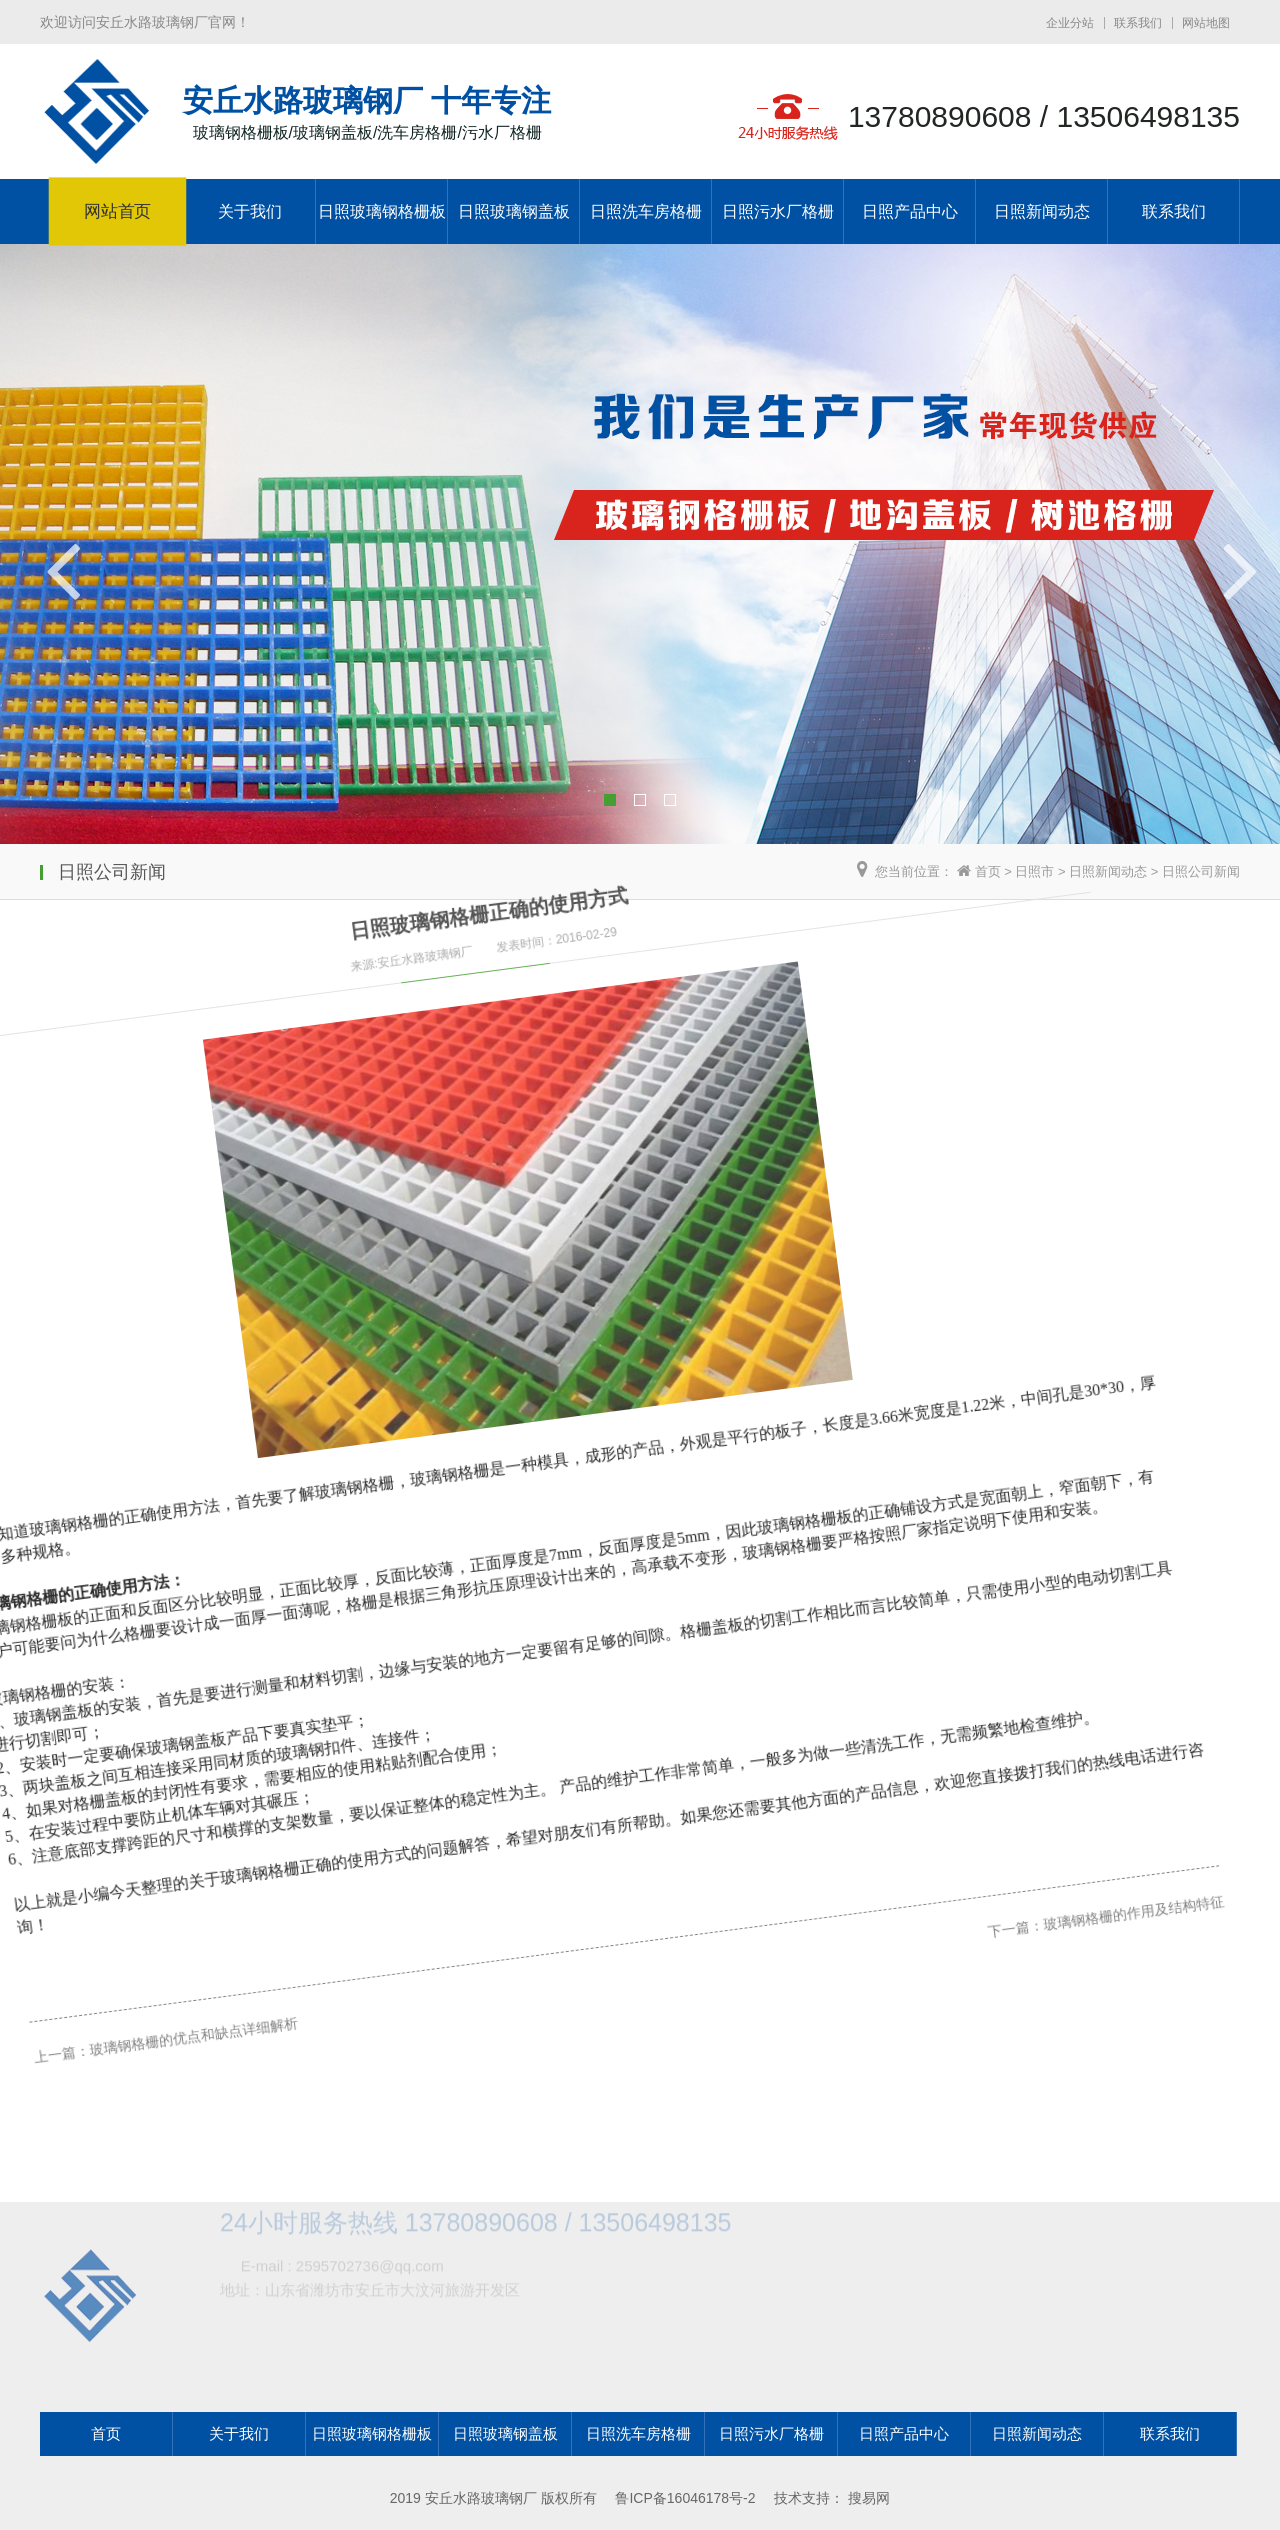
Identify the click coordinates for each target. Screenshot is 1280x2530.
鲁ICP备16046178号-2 (685, 2498)
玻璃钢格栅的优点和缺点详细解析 (172, 2000)
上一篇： (49, 2050)
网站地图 (1206, 23)
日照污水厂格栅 (778, 211)
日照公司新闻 (1201, 871)
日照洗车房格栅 (646, 211)
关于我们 (250, 211)
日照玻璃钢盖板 (514, 211)
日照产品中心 (910, 211)
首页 (988, 871)
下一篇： (942, 1691)
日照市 (1034, 871)
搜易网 (869, 2498)
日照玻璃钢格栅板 (382, 211)
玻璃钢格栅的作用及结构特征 (1052, 1646)
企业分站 (1070, 23)
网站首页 (117, 212)
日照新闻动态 (1042, 211)
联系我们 (1138, 23)
